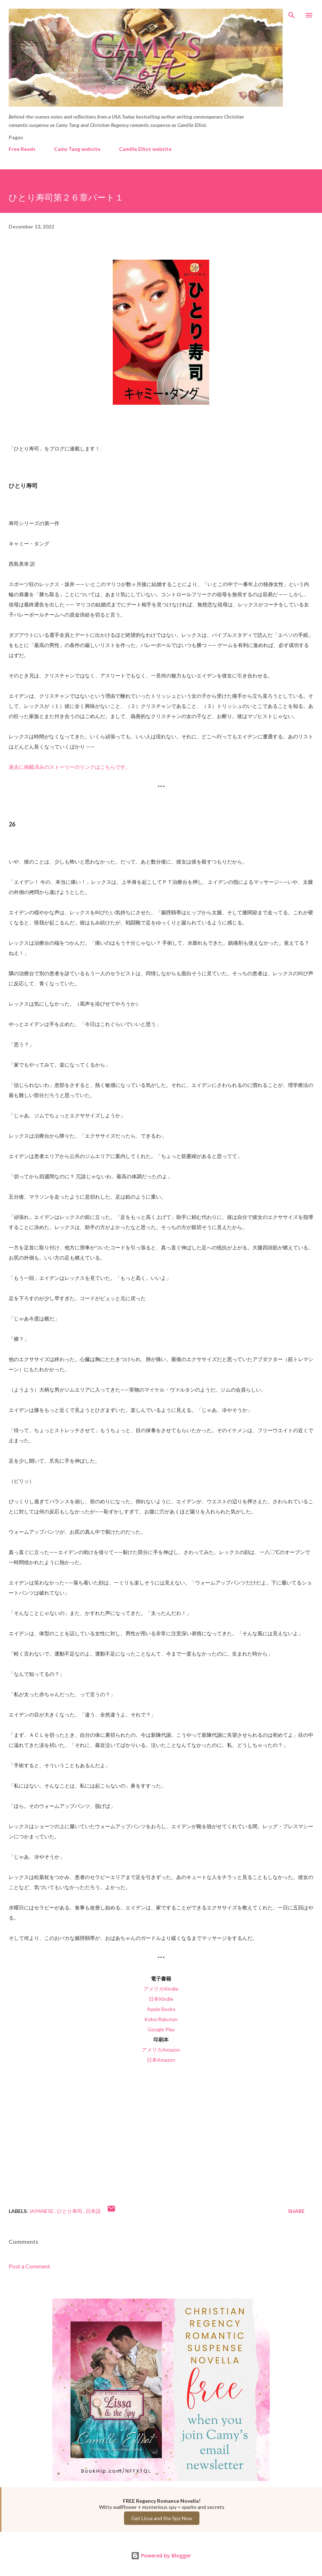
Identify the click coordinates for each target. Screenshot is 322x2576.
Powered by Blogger (161, 2555)
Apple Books (161, 2009)
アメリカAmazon (161, 2050)
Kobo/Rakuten (161, 2019)
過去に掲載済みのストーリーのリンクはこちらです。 (70, 767)
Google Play (161, 2029)
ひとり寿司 (70, 2211)
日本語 (93, 2211)
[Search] (291, 13)
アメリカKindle (161, 1989)
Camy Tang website (77, 149)
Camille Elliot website (145, 149)
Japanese (42, 2211)
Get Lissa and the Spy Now (161, 2518)
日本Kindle (161, 1999)
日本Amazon (161, 2060)
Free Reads (22, 149)
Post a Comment (29, 2266)
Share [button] (296, 2211)
